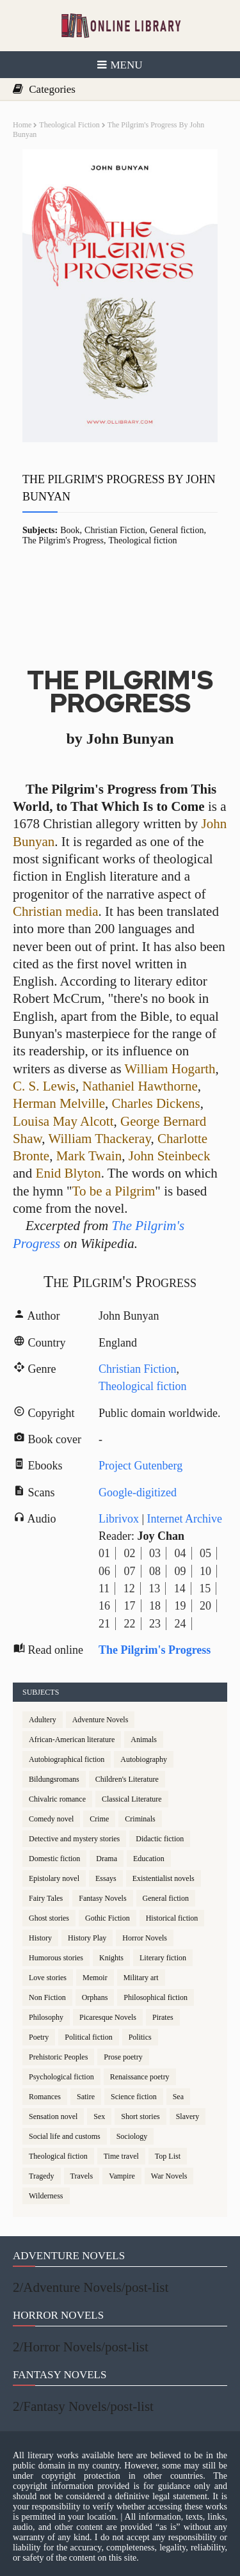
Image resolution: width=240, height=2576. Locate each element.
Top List (167, 2156)
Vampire (122, 2176)
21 (104, 1623)
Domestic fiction (54, 1858)
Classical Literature (132, 1799)
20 (205, 1605)
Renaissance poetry (140, 2076)
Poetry (39, 2037)
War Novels (169, 2176)
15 (205, 1588)
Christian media (56, 911)
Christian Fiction (114, 530)
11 (104, 1588)
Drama (106, 1858)
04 (180, 1553)
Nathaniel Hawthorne (140, 1086)
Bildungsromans (54, 1779)
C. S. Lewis (44, 1086)
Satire (86, 2096)
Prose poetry (123, 2056)
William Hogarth (170, 1068)
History (40, 1937)
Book (69, 530)
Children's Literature (127, 1779)
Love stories (48, 1977)
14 (180, 1588)
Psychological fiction (61, 2076)
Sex (99, 2116)
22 (130, 1623)
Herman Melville (59, 1103)
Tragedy (41, 2176)
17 (130, 1605)
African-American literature (72, 1739)
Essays (105, 1878)
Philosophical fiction (156, 1997)
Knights (111, 1957)
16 (104, 1605)
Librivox (119, 1518)
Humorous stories (56, 1957)
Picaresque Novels (107, 2017)
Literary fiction (163, 1957)
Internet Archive (184, 1518)
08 (155, 1571)
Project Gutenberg (140, 1465)
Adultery (42, 1719)
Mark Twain (89, 1156)
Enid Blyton (68, 1173)
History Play (87, 1937)
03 (155, 1553)
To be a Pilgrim (114, 1191)
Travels (81, 2176)
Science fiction (134, 2096)
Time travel (121, 2156)
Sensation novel (53, 2116)
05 (205, 1553)
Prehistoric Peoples (58, 2056)
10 (205, 1571)
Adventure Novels (100, 1719)
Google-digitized (138, 1492)
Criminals (140, 1818)
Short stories (140, 2116)
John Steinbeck (170, 1156)
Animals (144, 1739)
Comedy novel (51, 1818)
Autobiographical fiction (66, 1759)
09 (180, 1571)
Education (148, 1858)
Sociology (132, 2136)
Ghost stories (49, 1918)
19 (180, 1605)
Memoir (95, 1977)
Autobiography (143, 1759)
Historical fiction (172, 1918)
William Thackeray (99, 1138)
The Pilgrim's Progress (63, 540)
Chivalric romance (57, 1799)
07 (130, 1571)
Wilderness (46, 2195)
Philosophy (46, 2017)
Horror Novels (144, 1937)
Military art (141, 1977)
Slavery (188, 2116)
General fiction (177, 530)
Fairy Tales (46, 1898)
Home (22, 124)
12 (129, 1588)
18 (155, 1605)
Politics (140, 2037)
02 (130, 1553)
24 (180, 1623)
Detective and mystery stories (74, 1838)
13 (154, 1588)
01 (104, 1553)
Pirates (162, 2017)
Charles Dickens (156, 1103)
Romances (45, 2096)
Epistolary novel (54, 1878)
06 (104, 1571)
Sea (178, 2096)
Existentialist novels (163, 1878)
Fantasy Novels (102, 1898)
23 (155, 1623)
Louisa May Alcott (63, 1121)
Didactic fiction (160, 1838)
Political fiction (88, 2037)
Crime (99, 1818)
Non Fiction (47, 1997)
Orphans (95, 1997)
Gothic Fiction (107, 1918)
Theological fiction (69, 124)
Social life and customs (64, 2136)
